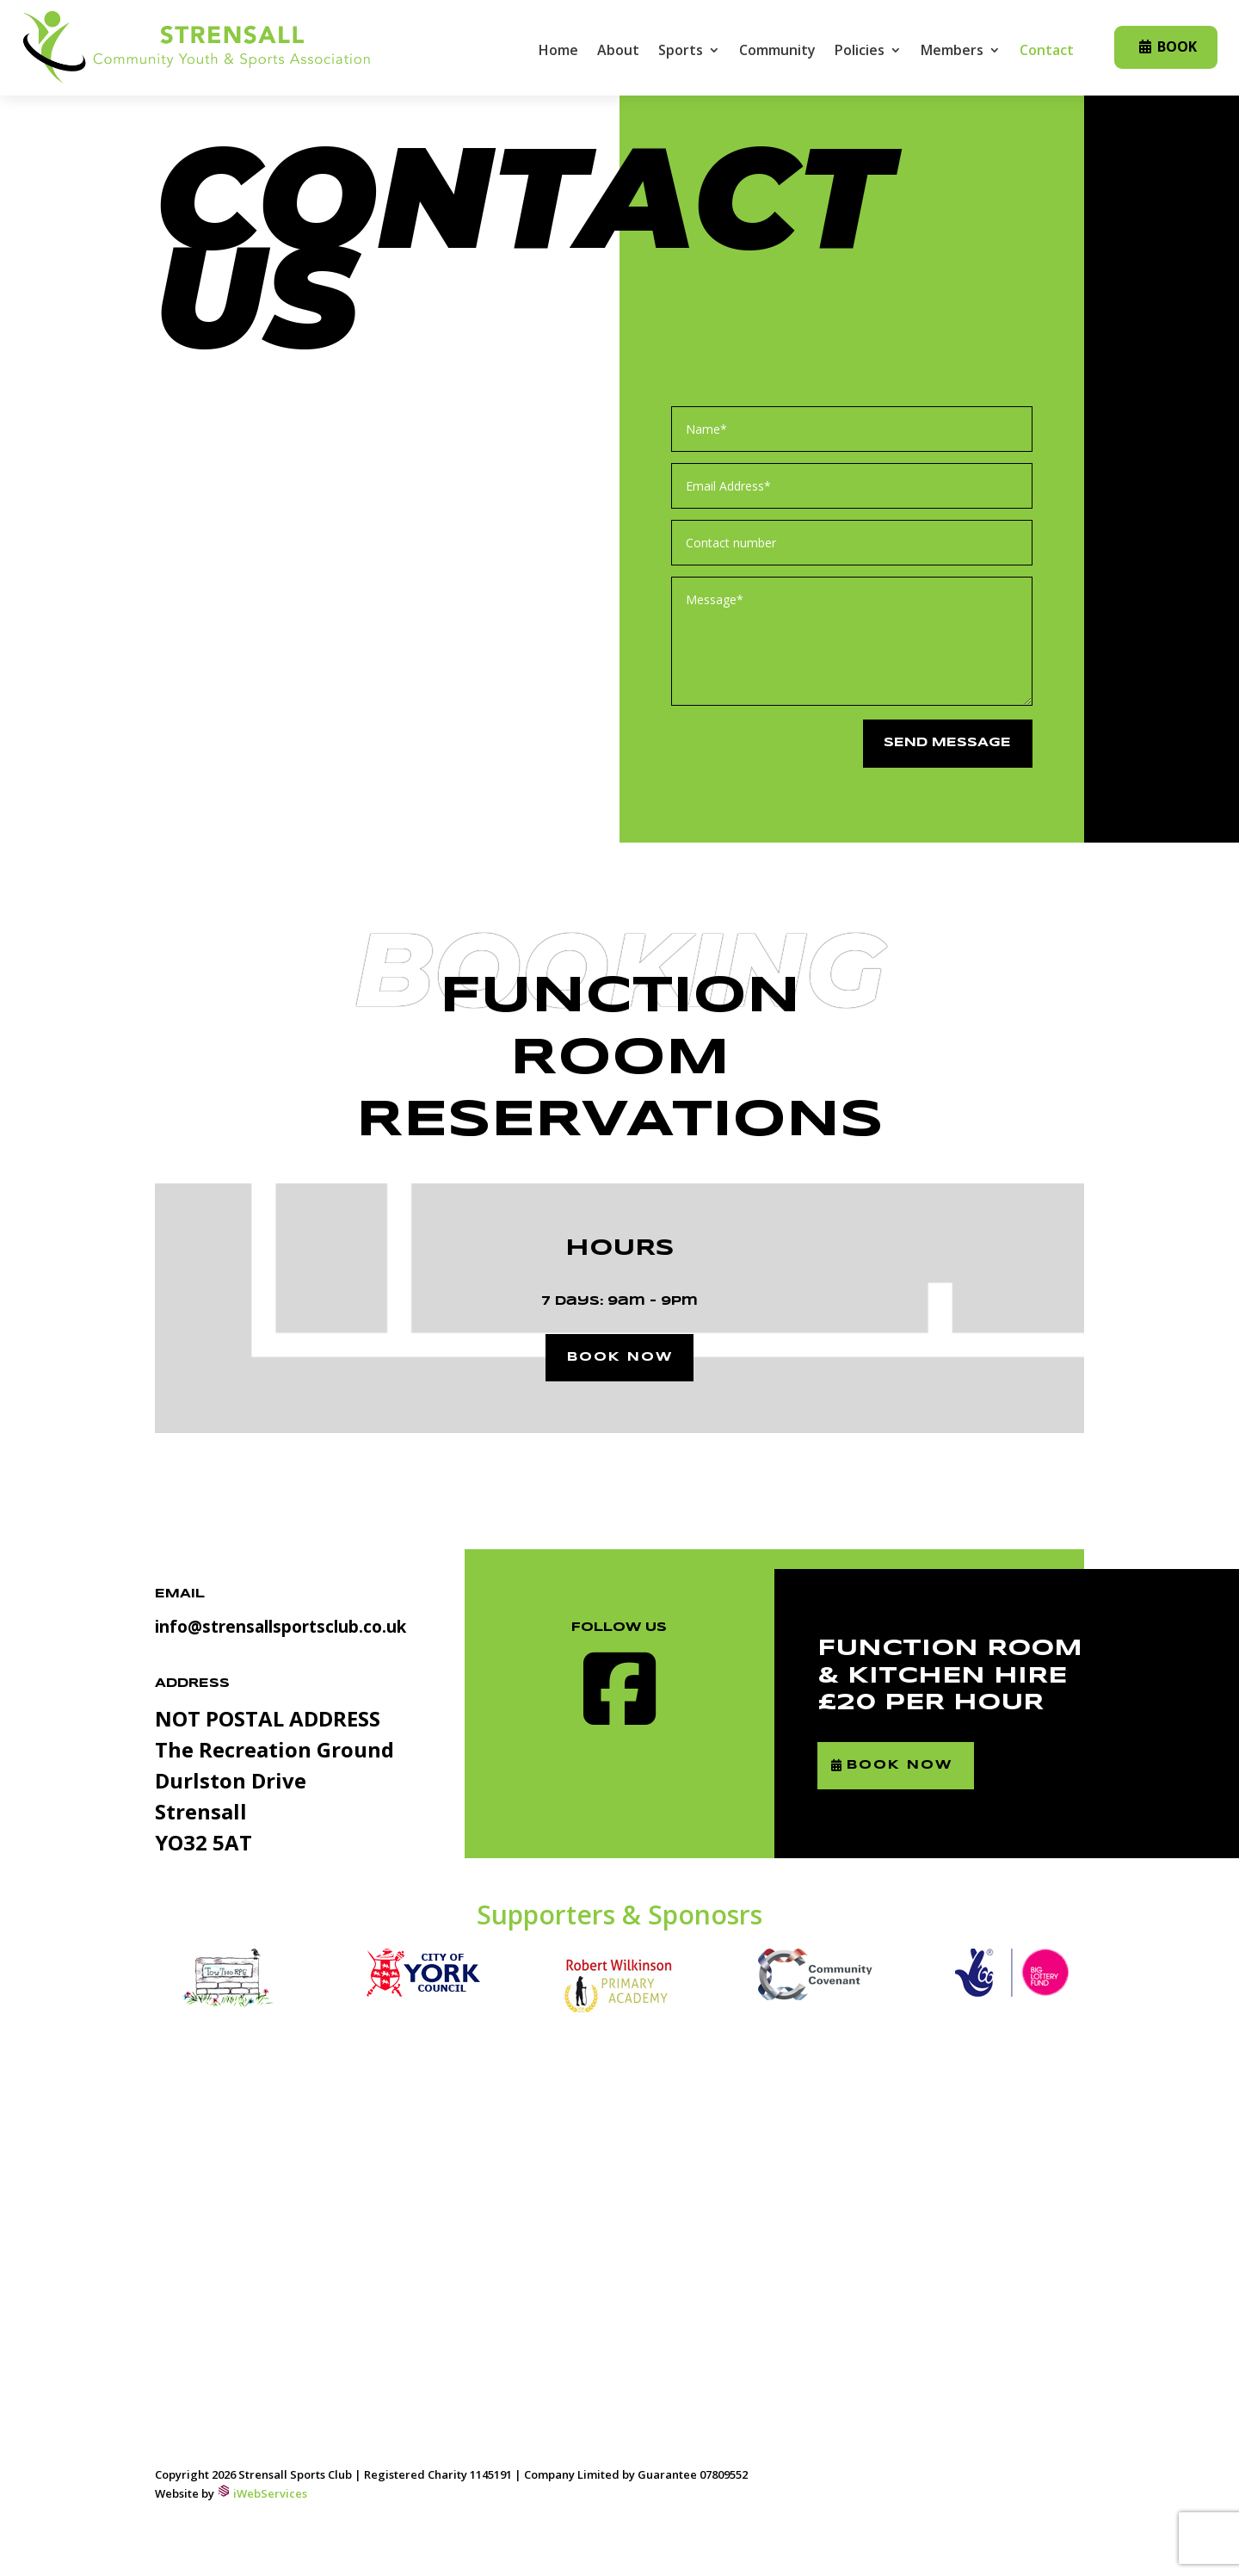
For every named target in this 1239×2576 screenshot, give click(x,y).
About (618, 51)
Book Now (913, 1770)
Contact (1047, 51)
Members (952, 51)
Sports (680, 51)
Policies (860, 51)
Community (777, 51)
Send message (943, 744)
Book (1177, 46)
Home (558, 51)
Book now (620, 1359)
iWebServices (270, 2497)
